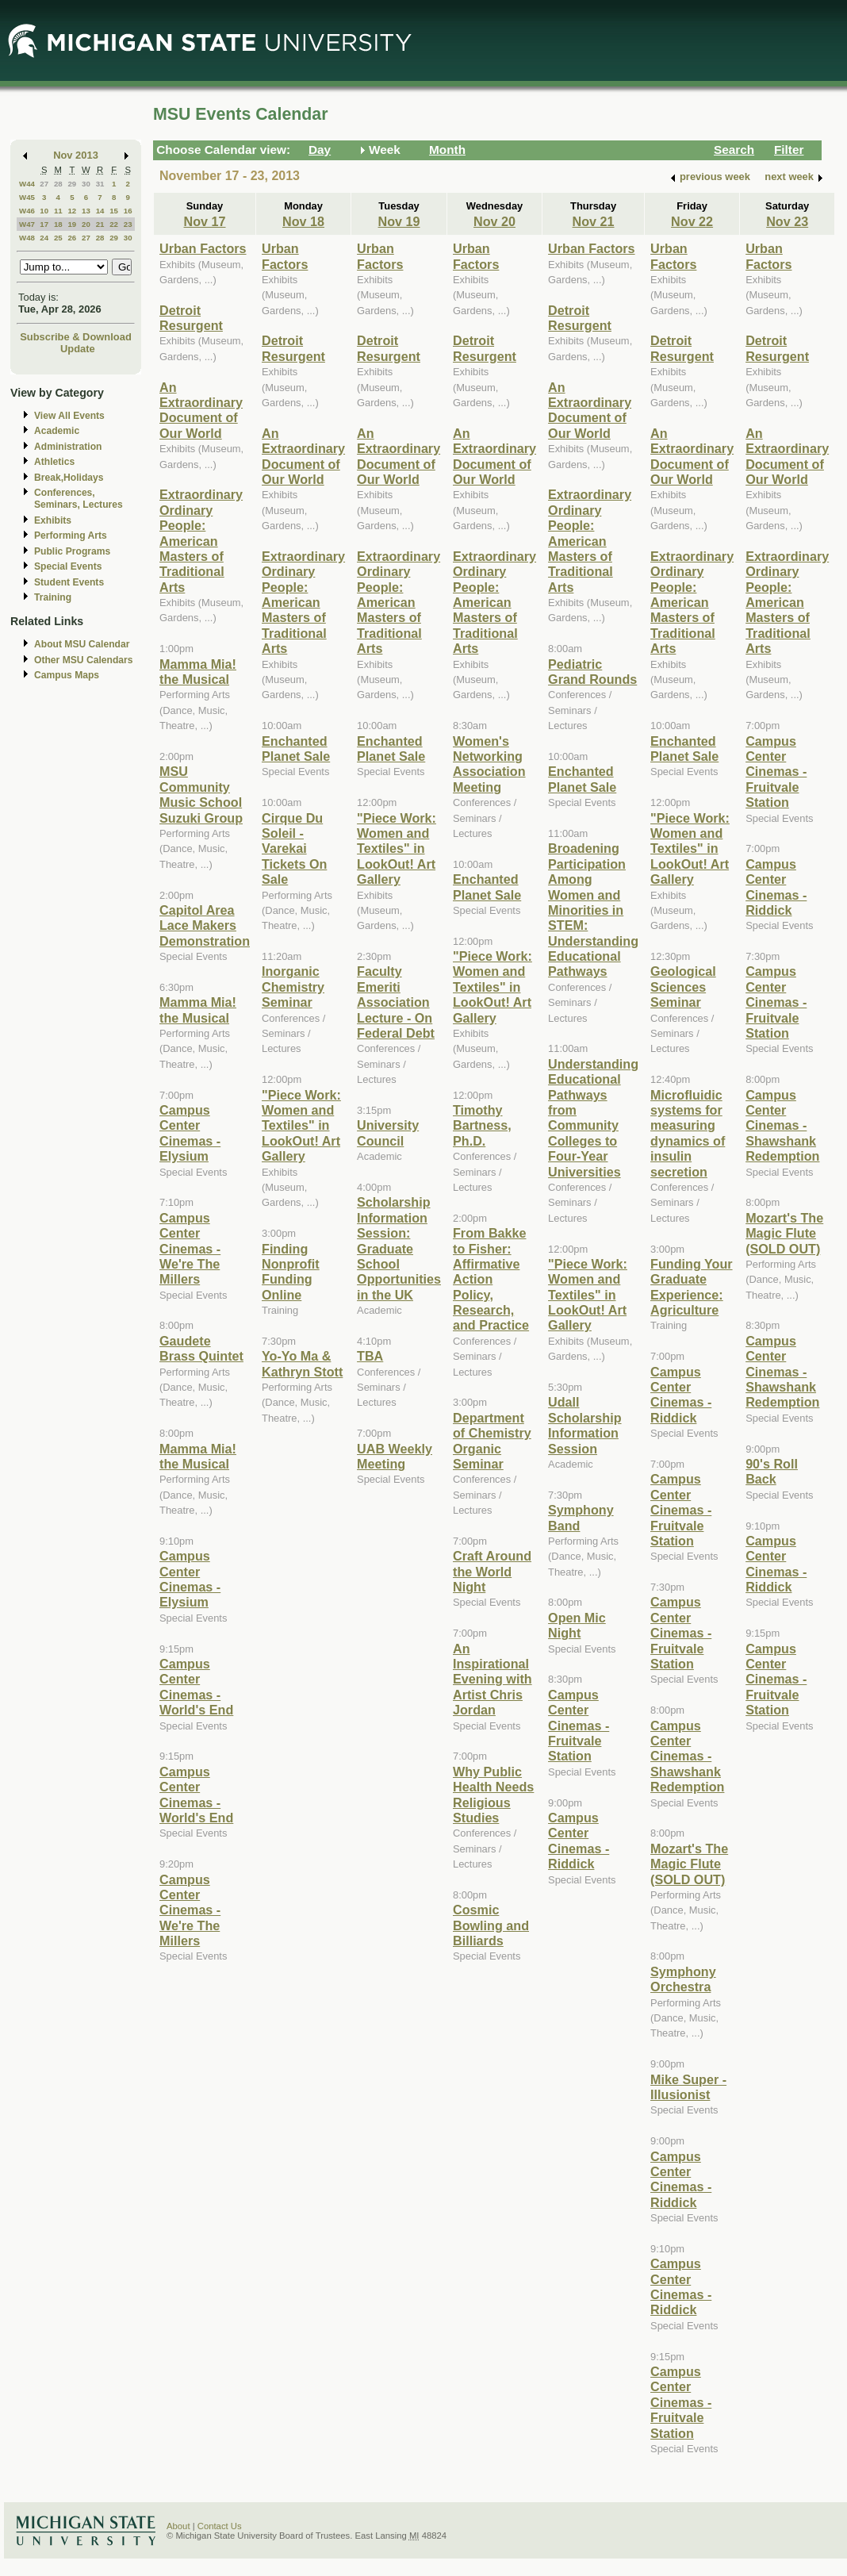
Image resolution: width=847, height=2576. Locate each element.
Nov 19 (399, 221)
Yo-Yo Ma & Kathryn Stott (302, 1363)
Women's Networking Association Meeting (489, 764)
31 (100, 183)
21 (100, 224)
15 (113, 210)
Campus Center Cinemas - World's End (196, 1687)
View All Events (69, 415)
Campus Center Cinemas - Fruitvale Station (578, 1725)
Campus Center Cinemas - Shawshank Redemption (687, 1756)
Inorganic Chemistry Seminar (293, 986)
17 (44, 224)
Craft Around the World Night (492, 1571)
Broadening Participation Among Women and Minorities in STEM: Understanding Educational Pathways (593, 909)
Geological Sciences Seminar (683, 986)
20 (86, 224)
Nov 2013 (75, 155)
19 (71, 224)
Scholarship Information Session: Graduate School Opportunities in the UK (399, 1248)
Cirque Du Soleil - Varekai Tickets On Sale (294, 849)
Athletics (54, 461)
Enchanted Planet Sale (296, 748)
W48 (27, 237)
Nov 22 (692, 221)
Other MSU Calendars (83, 660)
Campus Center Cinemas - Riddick (578, 1840)
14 (100, 210)
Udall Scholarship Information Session (584, 1425)
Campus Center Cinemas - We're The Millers (189, 1249)
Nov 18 (303, 221)
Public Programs (72, 551)
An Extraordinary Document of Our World (201, 410)
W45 (27, 197)
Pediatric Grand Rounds (592, 671)
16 (128, 210)
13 (86, 210)
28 (58, 183)
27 (44, 183)
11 (58, 210)
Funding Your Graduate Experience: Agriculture (691, 1287)
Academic (56, 430)
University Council (388, 1132)
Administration (68, 446)
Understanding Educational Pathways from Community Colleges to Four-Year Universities (593, 1118)
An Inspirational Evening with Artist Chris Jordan (492, 1679)
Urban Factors (203, 248)
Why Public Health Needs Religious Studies (493, 1794)
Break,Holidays (69, 477)
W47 (27, 224)
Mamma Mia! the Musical (197, 671)
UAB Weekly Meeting (394, 1456)
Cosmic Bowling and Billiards (491, 1925)
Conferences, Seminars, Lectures (78, 498)
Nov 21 (594, 221)
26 (71, 237)
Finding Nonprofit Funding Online (291, 1272)
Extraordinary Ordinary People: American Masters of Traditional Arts (201, 540)
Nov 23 (787, 221)
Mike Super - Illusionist (688, 2087)
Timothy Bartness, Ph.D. (482, 1125)
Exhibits (52, 520)
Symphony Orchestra (683, 1979)
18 (58, 224)
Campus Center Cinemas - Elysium (189, 1133)
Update (77, 349)
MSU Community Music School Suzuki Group (201, 794)
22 (113, 224)
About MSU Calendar (81, 644)
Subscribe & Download (76, 337)
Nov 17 (205, 221)
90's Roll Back (771, 1471)
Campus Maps (66, 675)
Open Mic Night (577, 1625)
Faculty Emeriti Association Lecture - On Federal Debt (396, 1002)
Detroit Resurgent (191, 317)
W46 (27, 210)
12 (71, 210)
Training (52, 597)
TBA (370, 1356)
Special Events (68, 566)
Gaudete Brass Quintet (201, 1348)
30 (86, 183)
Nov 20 (494, 221)
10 (44, 210)
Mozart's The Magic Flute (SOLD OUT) (689, 1864)
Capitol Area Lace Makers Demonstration (204, 925)
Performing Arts (70, 535)
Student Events (69, 582)
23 (128, 224)
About (178, 2526)
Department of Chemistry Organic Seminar (492, 1441)
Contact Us (219, 2526)
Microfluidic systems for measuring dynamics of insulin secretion (687, 1133)
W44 (27, 183)
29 (71, 183)
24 (44, 237)
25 (58, 237)
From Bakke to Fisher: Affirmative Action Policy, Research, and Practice (491, 1279)
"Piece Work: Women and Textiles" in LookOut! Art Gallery (301, 1126)
